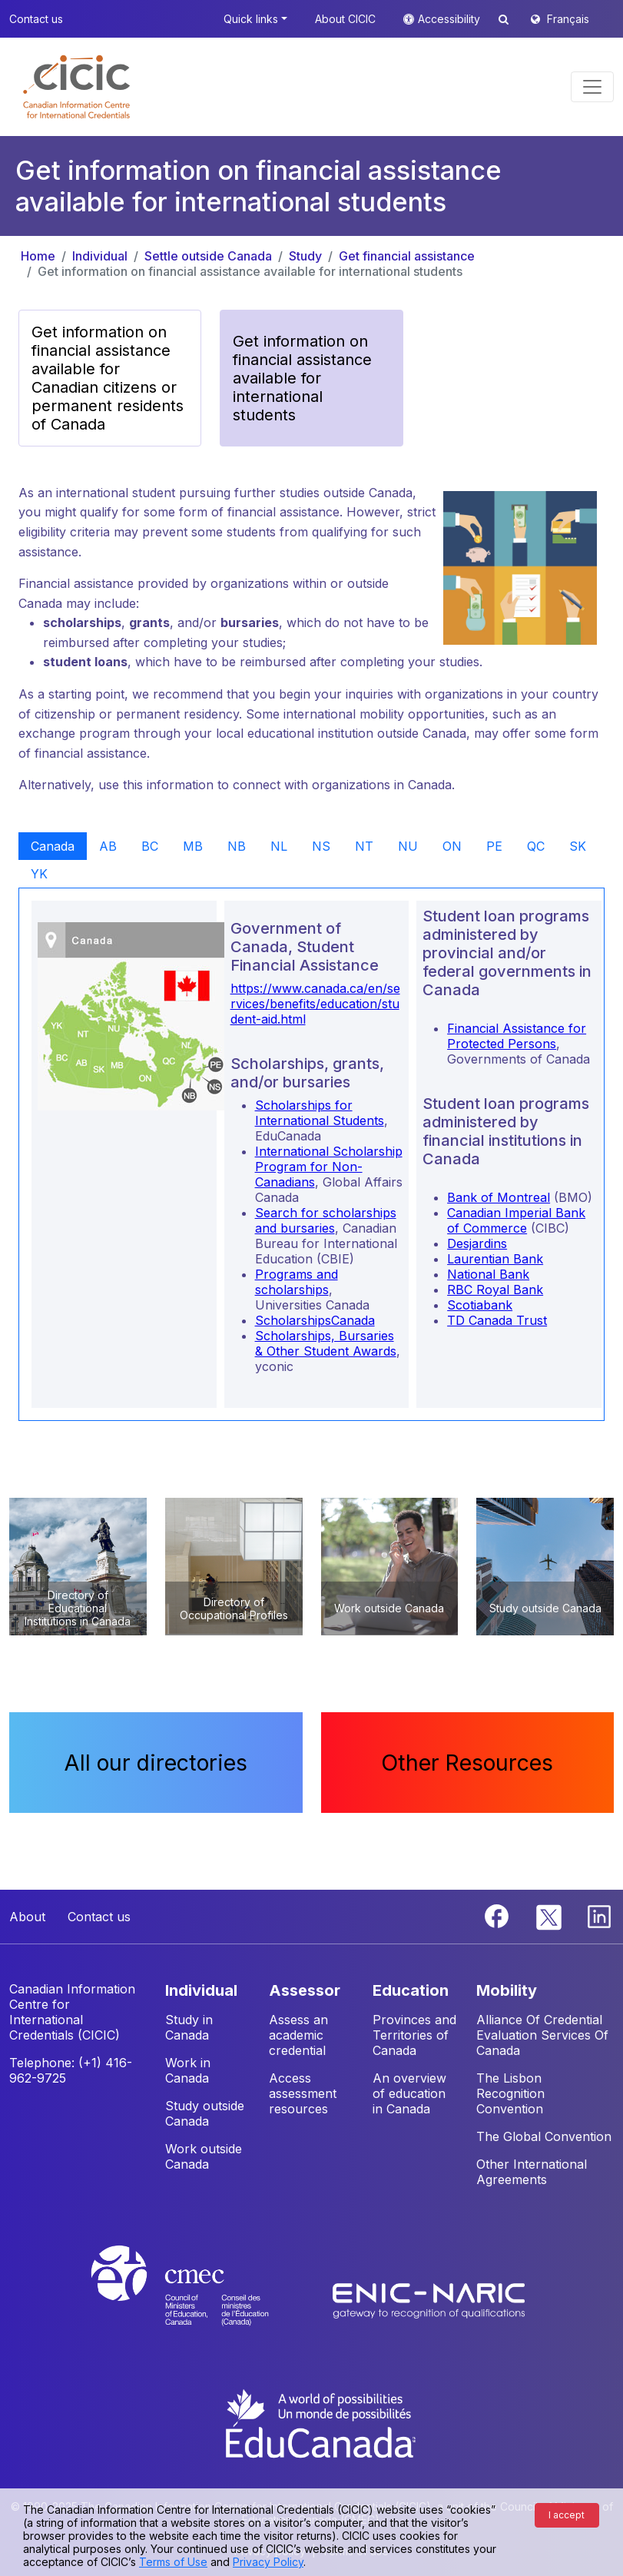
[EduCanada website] (320, 2422)
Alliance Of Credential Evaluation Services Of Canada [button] (542, 2035)
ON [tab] (452, 846)
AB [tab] (108, 846)
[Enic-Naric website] (429, 2300)
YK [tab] (39, 873)
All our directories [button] (156, 1762)
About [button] (27, 1916)
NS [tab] (321, 846)
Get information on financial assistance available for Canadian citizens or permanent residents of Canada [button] (107, 378)
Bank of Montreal (498, 1197)
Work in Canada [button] (187, 2070)
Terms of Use (173, 2561)
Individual (100, 256)
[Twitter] (549, 1915)
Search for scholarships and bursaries (325, 1220)
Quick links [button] (251, 18)
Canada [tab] (53, 846)
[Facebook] (498, 1915)
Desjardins (477, 1243)
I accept (566, 2515)
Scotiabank (479, 1305)
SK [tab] (577, 846)
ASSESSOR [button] (304, 1990)
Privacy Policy (268, 2561)
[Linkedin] (599, 1915)
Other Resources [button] (467, 1762)
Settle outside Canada (208, 256)
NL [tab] (278, 846)
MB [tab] (193, 846)
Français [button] (568, 18)
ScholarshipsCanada (315, 1320)
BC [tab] (149, 846)
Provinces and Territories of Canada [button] (414, 2035)
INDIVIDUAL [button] (201, 1990)
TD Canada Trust (497, 1320)
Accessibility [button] (450, 18)
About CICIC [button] (345, 18)
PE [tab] (494, 846)
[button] (76, 87)
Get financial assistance (407, 256)
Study (305, 256)
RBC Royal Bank (495, 1289)
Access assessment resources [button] (302, 2093)
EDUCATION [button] (411, 1990)
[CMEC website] (200, 2300)
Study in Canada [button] (189, 2027)
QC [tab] (536, 846)
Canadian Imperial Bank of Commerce (516, 1220)
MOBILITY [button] (506, 1990)
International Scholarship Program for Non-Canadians (329, 1167)
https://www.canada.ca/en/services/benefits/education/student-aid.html (315, 1004)
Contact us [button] (36, 18)
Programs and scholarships (296, 1281)
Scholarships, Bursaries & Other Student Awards (325, 1343)
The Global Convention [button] (543, 2136)
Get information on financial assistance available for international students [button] (302, 378)
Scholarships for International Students (319, 1112)
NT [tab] (364, 846)
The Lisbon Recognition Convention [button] (510, 2093)
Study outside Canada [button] (204, 2113)
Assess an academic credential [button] (298, 2035)
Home (38, 256)
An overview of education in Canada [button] (409, 2093)
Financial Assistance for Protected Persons (516, 1036)
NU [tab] (408, 846)
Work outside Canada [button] (203, 2156)
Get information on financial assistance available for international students (250, 271)
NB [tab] (236, 846)
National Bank (488, 1274)
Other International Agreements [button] (531, 2171)
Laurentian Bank (495, 1258)
